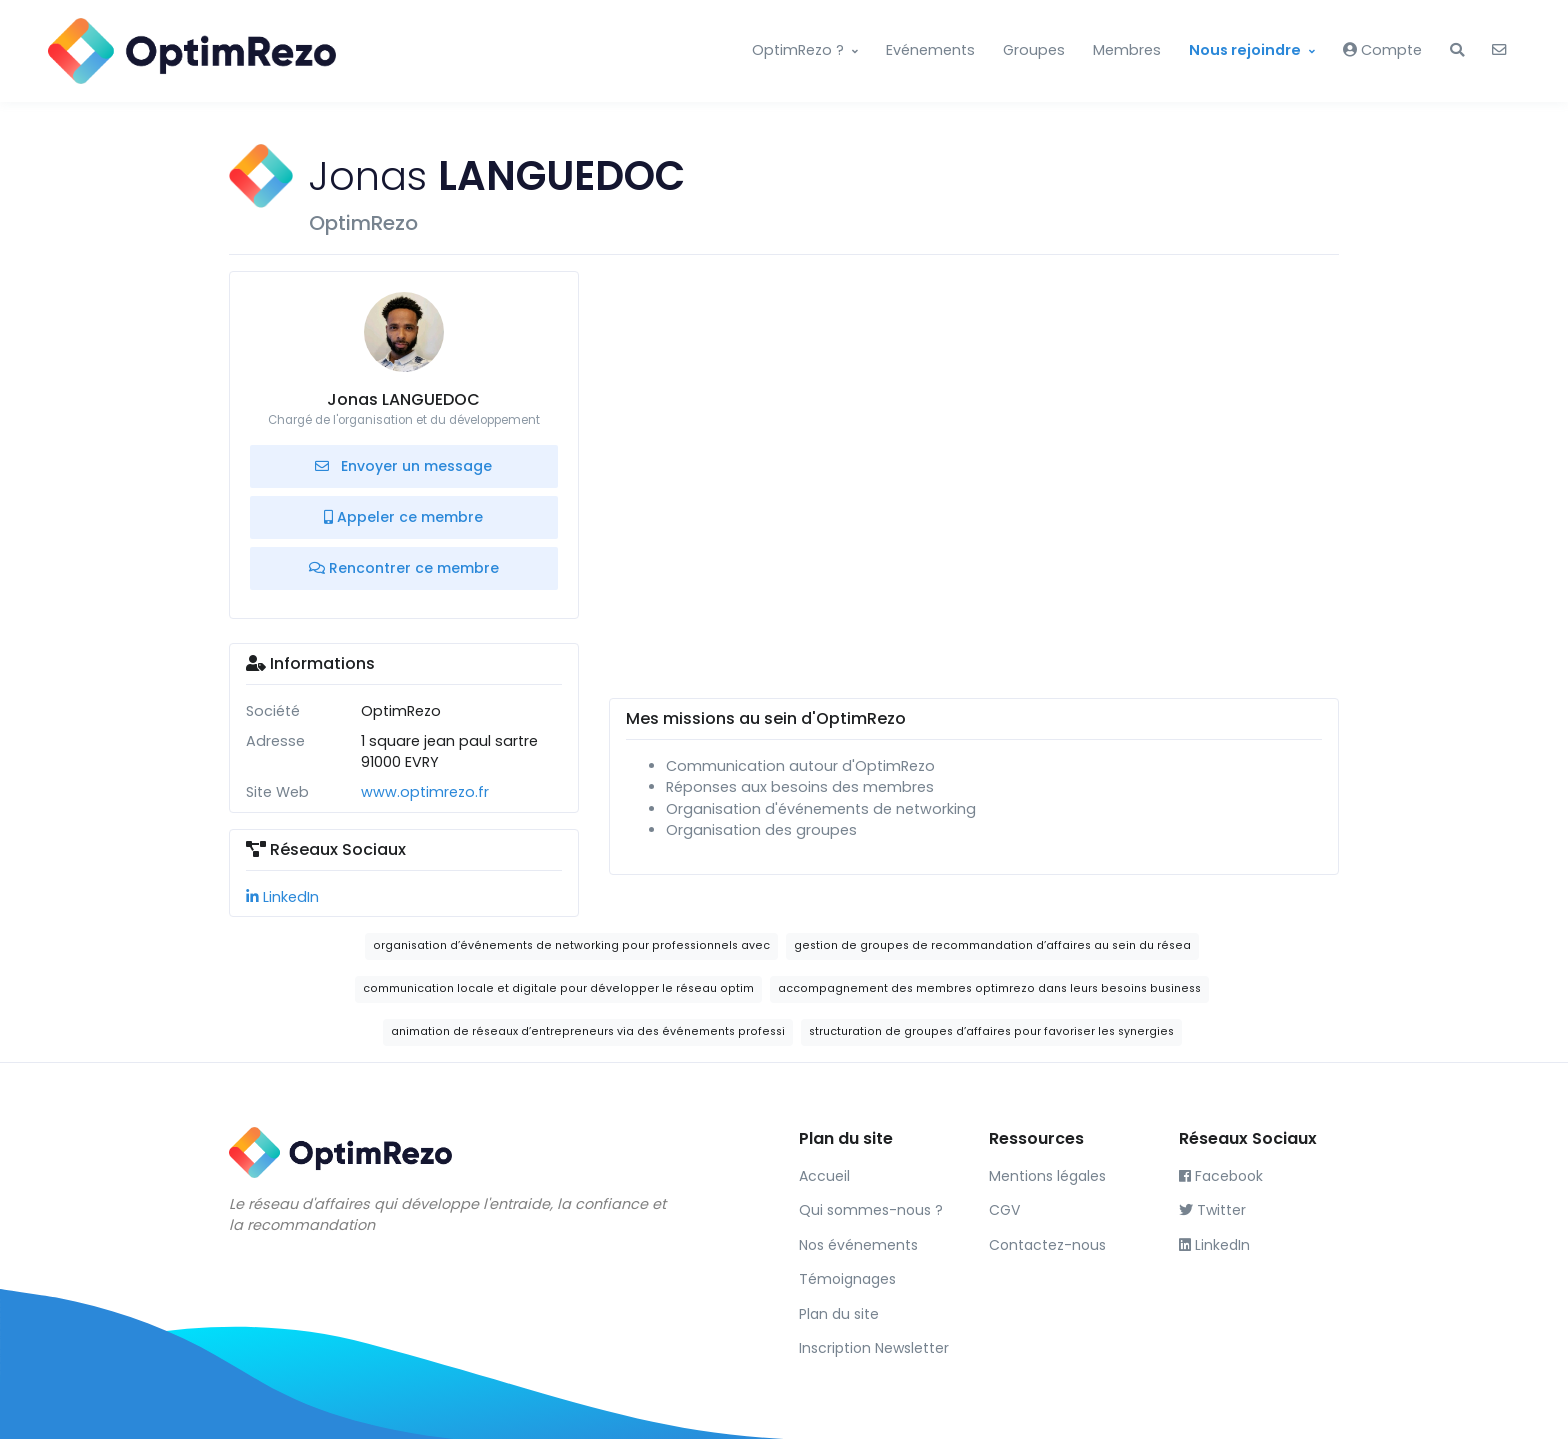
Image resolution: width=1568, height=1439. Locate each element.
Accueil (824, 1176)
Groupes (1034, 50)
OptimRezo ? (798, 50)
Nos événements (858, 1245)
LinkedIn (282, 897)
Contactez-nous (1047, 1245)
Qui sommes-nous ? (871, 1210)
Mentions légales (1047, 1176)
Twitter (1212, 1210)
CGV (1004, 1210)
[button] (1457, 51)
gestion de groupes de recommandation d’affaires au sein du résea (992, 945)
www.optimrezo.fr (425, 792)
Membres (1127, 50)
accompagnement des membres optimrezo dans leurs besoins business (989, 988)
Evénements (930, 50)
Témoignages (847, 1279)
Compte (1382, 50)
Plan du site (839, 1314)
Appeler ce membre (403, 517)
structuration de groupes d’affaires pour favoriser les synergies (991, 1031)
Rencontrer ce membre (404, 568)
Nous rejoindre (1245, 50)
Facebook (1221, 1176)
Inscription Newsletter (874, 1348)
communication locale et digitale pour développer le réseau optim (558, 988)
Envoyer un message (403, 466)
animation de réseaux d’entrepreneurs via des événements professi (588, 1031)
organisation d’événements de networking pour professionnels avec (571, 945)
